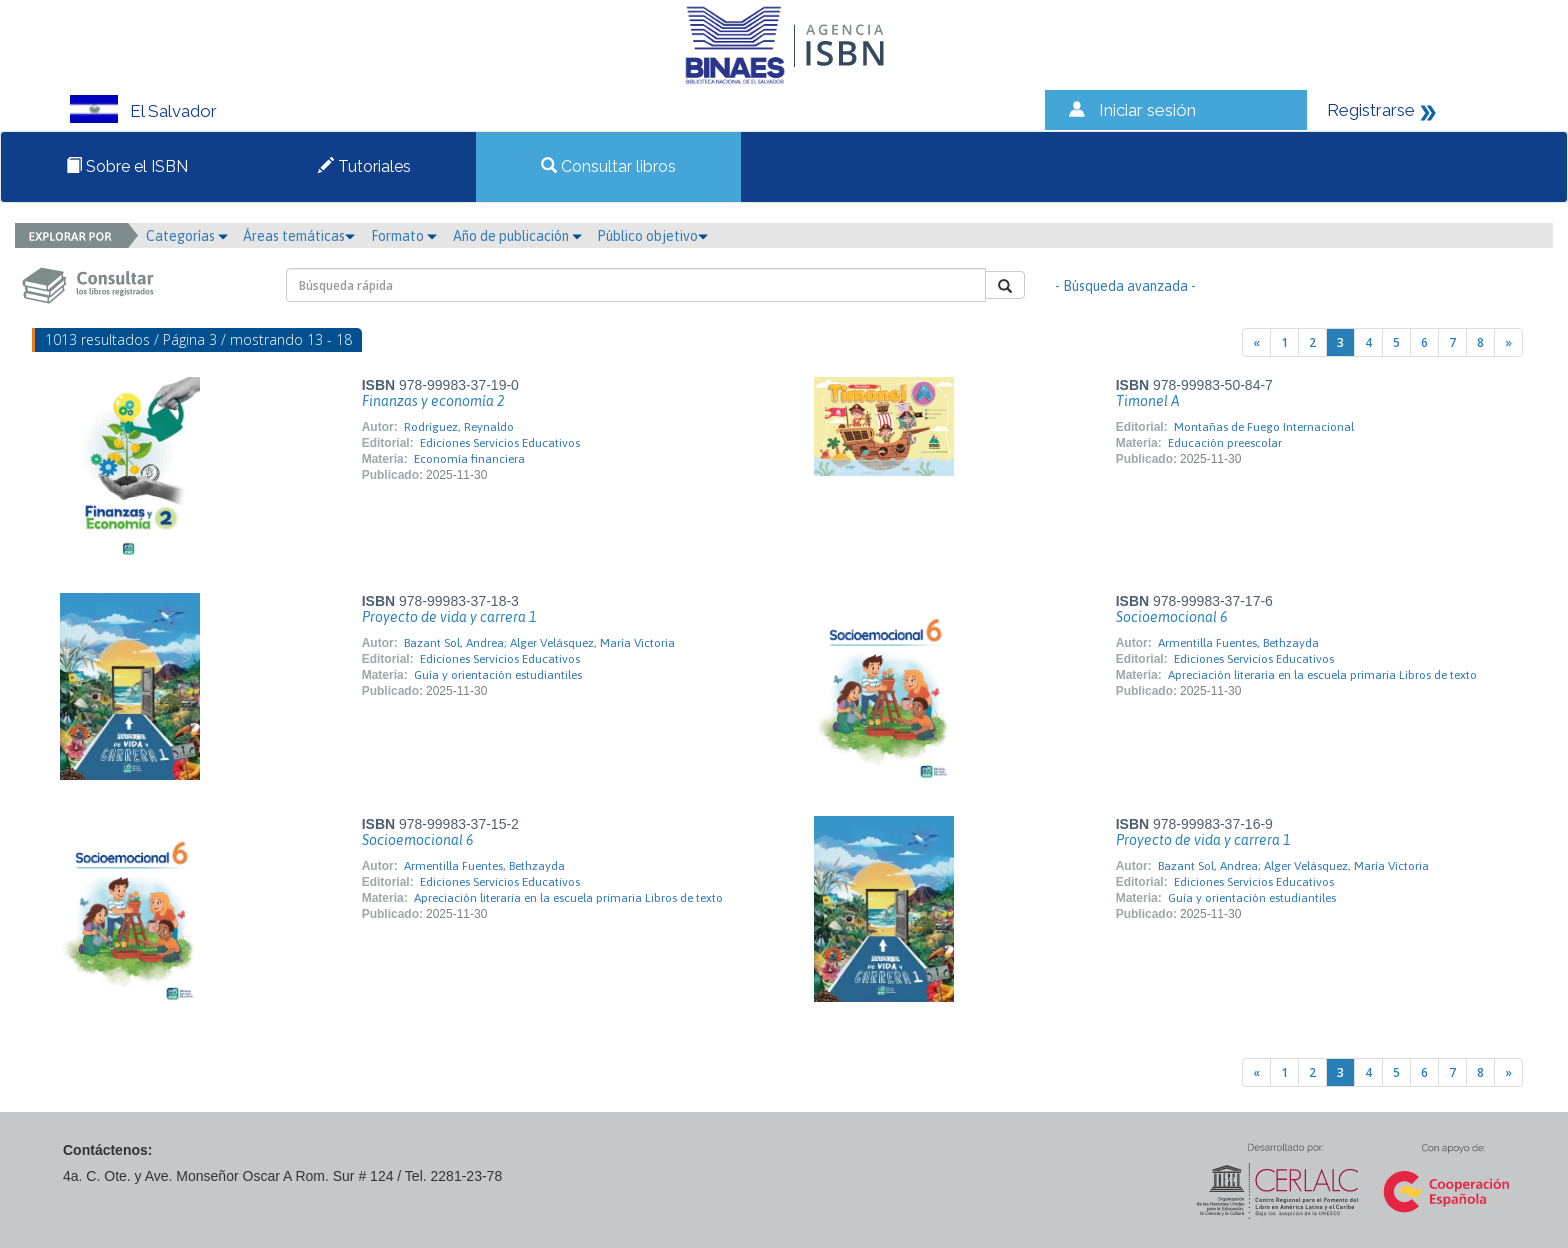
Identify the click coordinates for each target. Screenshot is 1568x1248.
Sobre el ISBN (127, 166)
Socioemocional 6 (1171, 617)
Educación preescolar (1225, 443)
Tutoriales (364, 166)
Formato (404, 236)
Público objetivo (652, 236)
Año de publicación (517, 236)
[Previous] (1256, 342)
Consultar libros (608, 166)
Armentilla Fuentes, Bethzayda (1238, 643)
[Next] (1508, 342)
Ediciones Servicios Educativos (500, 443)
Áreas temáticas (299, 236)
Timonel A (1148, 401)
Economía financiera (469, 459)
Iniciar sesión (1147, 110)
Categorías (187, 236)
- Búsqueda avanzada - (1125, 286)
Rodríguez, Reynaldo (459, 427)
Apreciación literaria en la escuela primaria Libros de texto (1322, 675)
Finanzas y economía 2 (433, 401)
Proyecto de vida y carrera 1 (449, 617)
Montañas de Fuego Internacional (1264, 427)
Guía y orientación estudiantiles (498, 675)
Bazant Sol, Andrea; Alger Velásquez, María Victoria (539, 643)
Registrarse (1371, 110)
